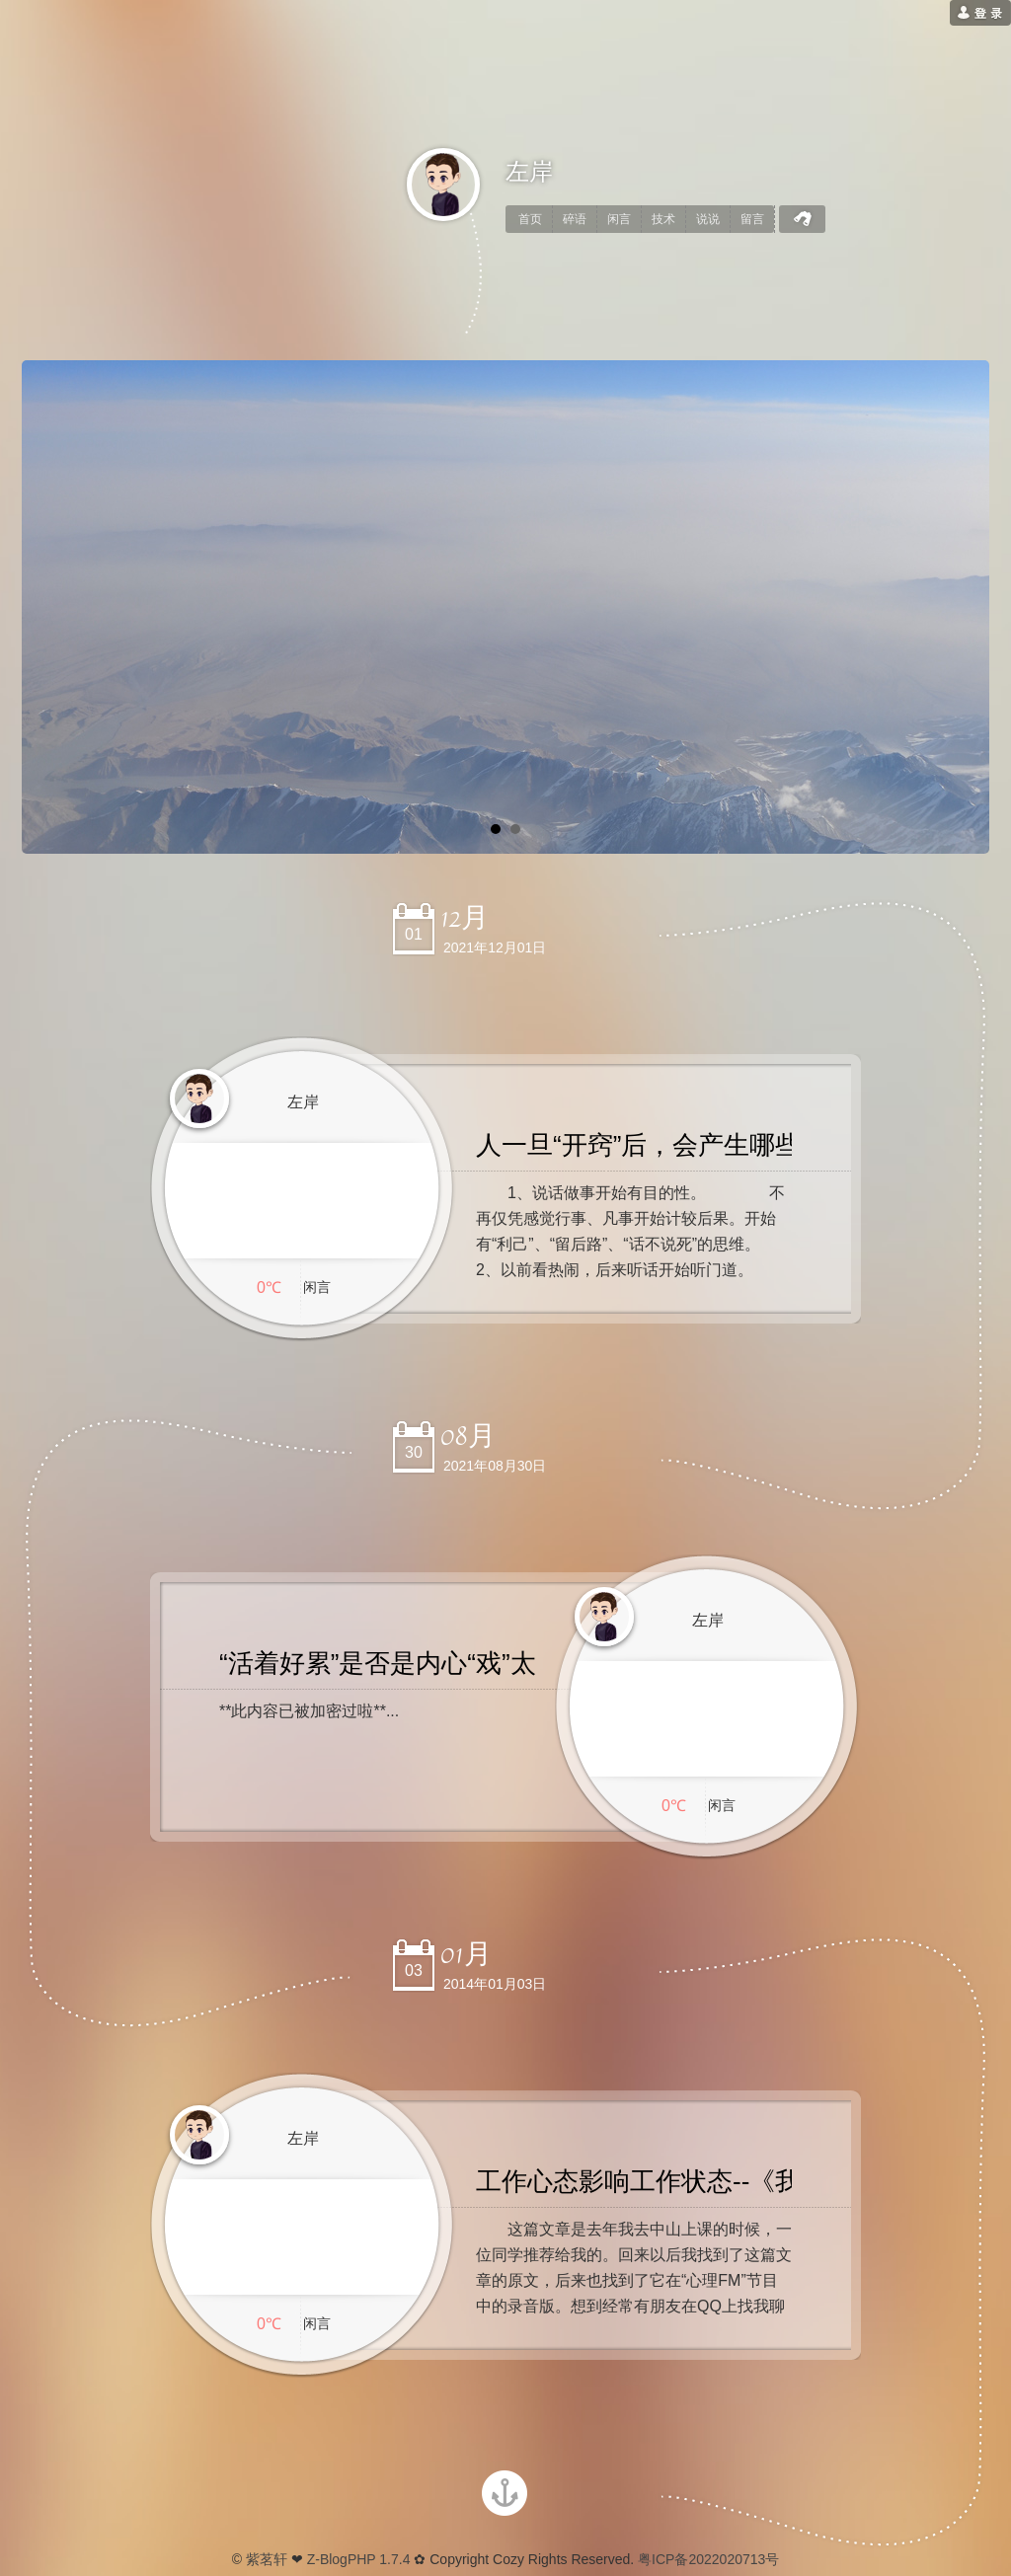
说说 (708, 219)
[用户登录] (980, 13)
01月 (466, 1954)
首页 (530, 219)
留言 (752, 219)
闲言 (619, 219)
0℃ (269, 1287)
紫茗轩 (266, 2559)
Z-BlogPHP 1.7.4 (359, 2559)
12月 (464, 918)
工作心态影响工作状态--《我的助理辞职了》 (728, 2181)
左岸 (529, 171)
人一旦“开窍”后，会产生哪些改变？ (677, 1145)
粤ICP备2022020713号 (706, 2559)
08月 (468, 1436)
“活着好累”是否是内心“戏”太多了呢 (416, 1663)
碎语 (574, 219)
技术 (663, 219)
